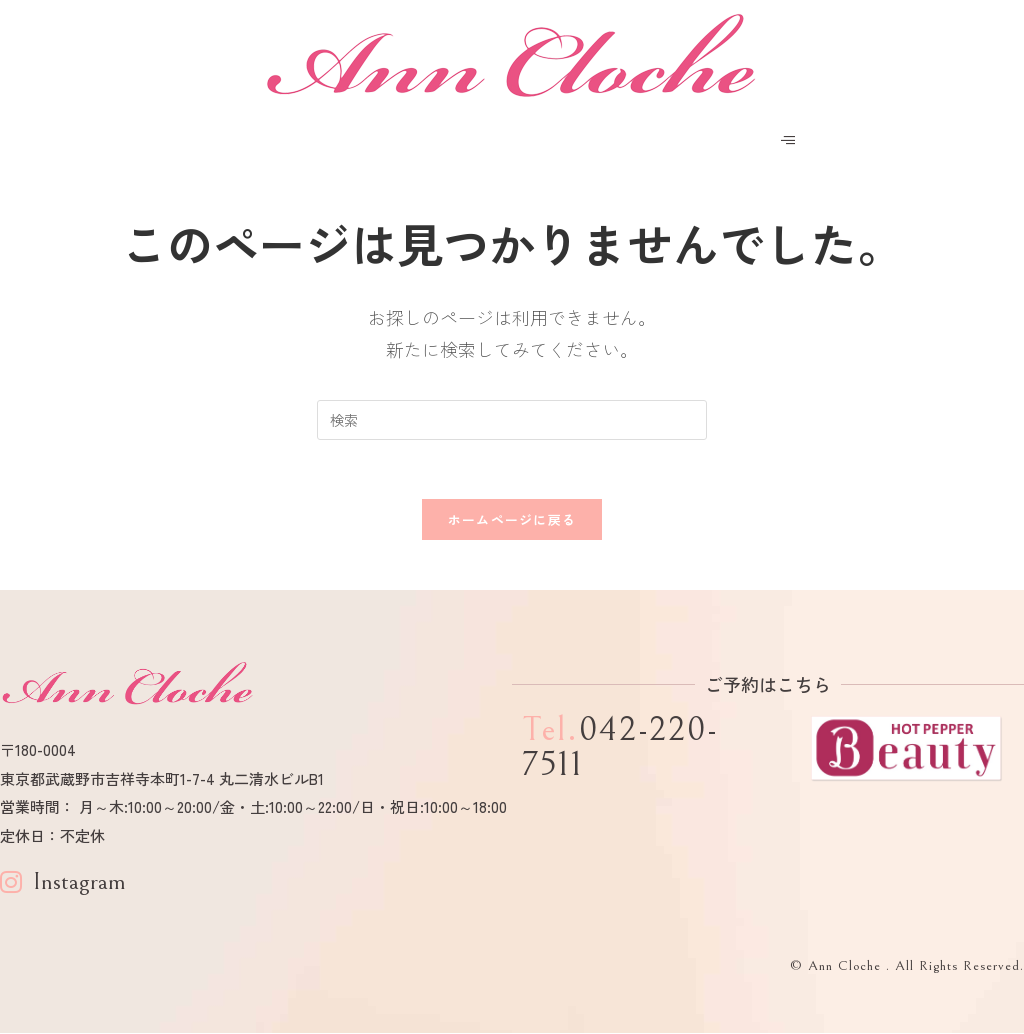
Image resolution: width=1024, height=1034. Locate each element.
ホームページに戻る (512, 520)
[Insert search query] (512, 420)
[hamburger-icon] (788, 140)
